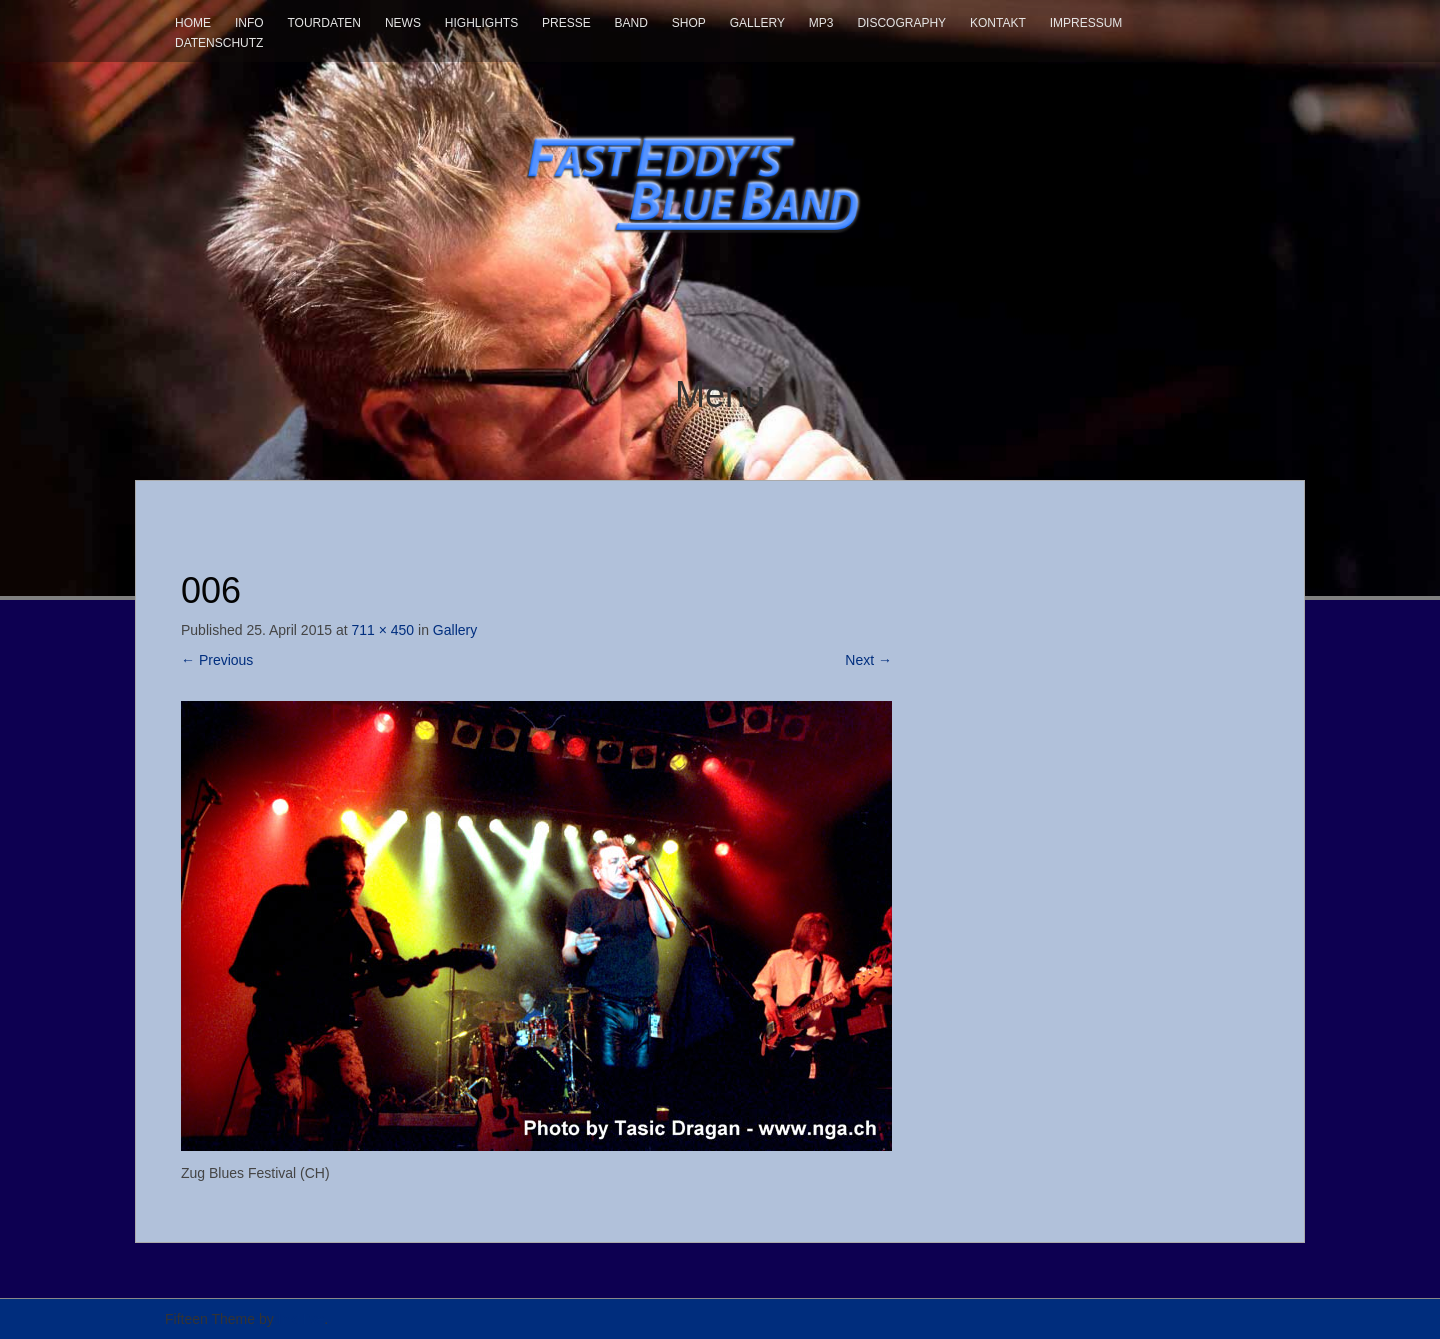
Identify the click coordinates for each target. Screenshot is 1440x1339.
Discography (901, 23)
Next (868, 660)
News (403, 23)
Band (631, 23)
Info (249, 23)
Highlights (481, 23)
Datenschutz (219, 43)
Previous (217, 660)
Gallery (757, 23)
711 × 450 (382, 630)
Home (193, 23)
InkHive (301, 1319)
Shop (689, 23)
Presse (566, 23)
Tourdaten (324, 23)
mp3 (821, 23)
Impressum (1086, 23)
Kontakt (998, 23)
